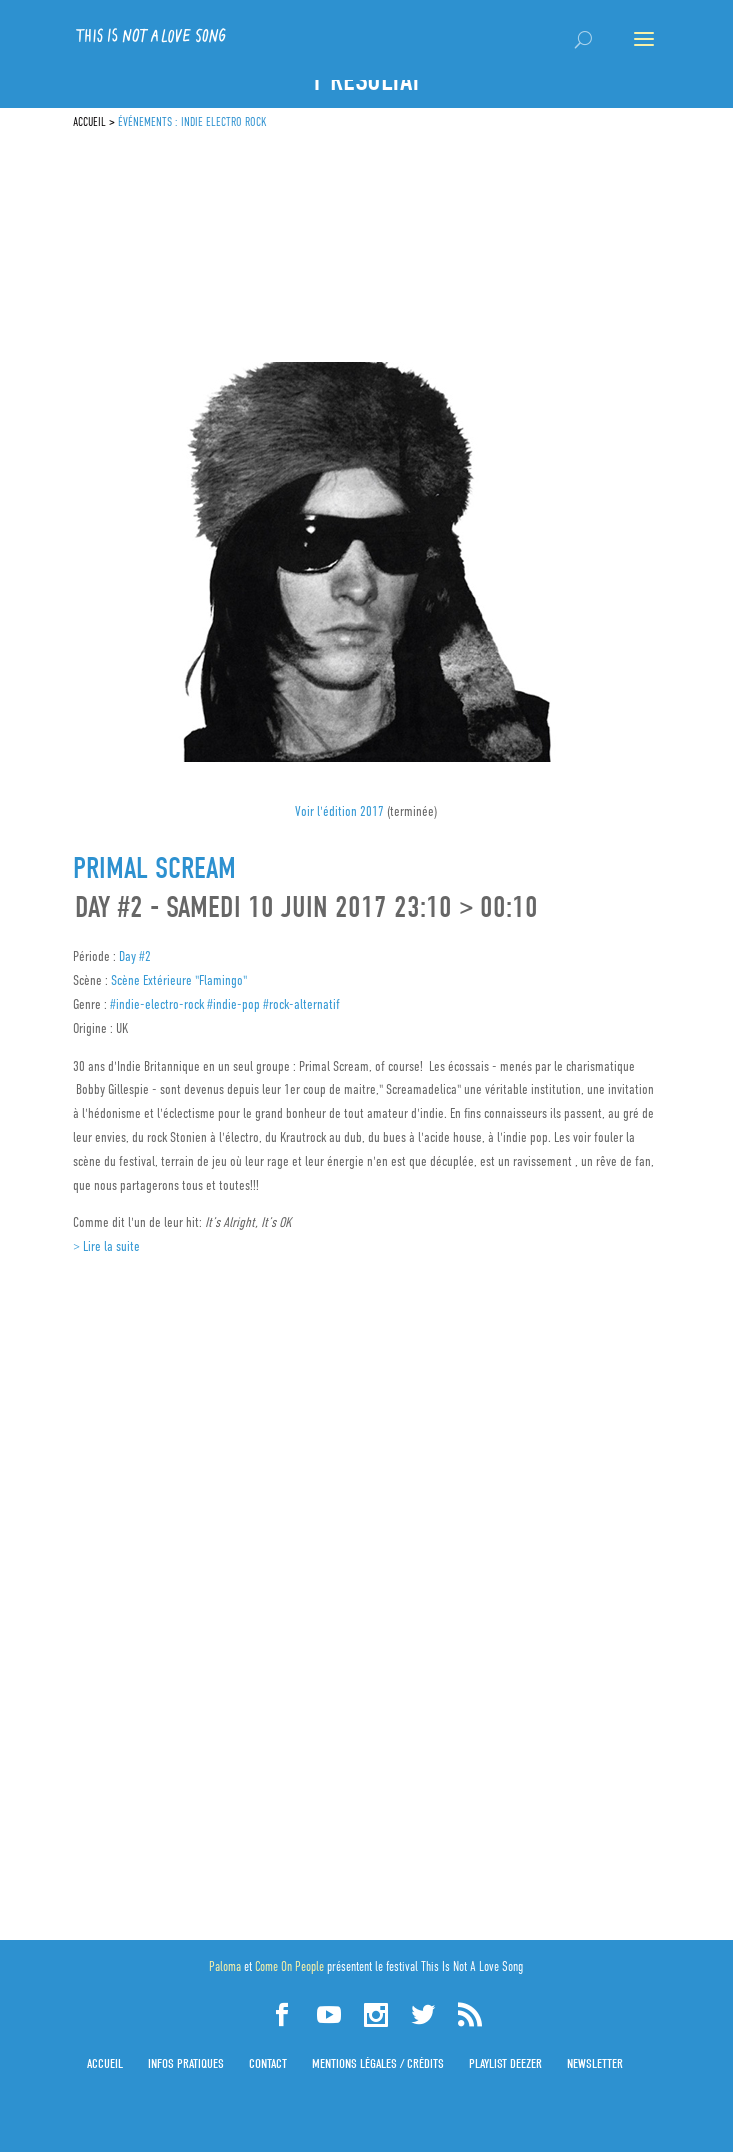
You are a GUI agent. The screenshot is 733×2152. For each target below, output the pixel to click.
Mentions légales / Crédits (378, 2063)
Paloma (225, 1966)
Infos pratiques (186, 2063)
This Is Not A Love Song (472, 1966)
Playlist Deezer (505, 2063)
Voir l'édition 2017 (341, 811)
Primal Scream (154, 868)
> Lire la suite (106, 1246)
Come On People (289, 1966)
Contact (268, 2063)
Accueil (105, 2063)
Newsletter (595, 2063)
